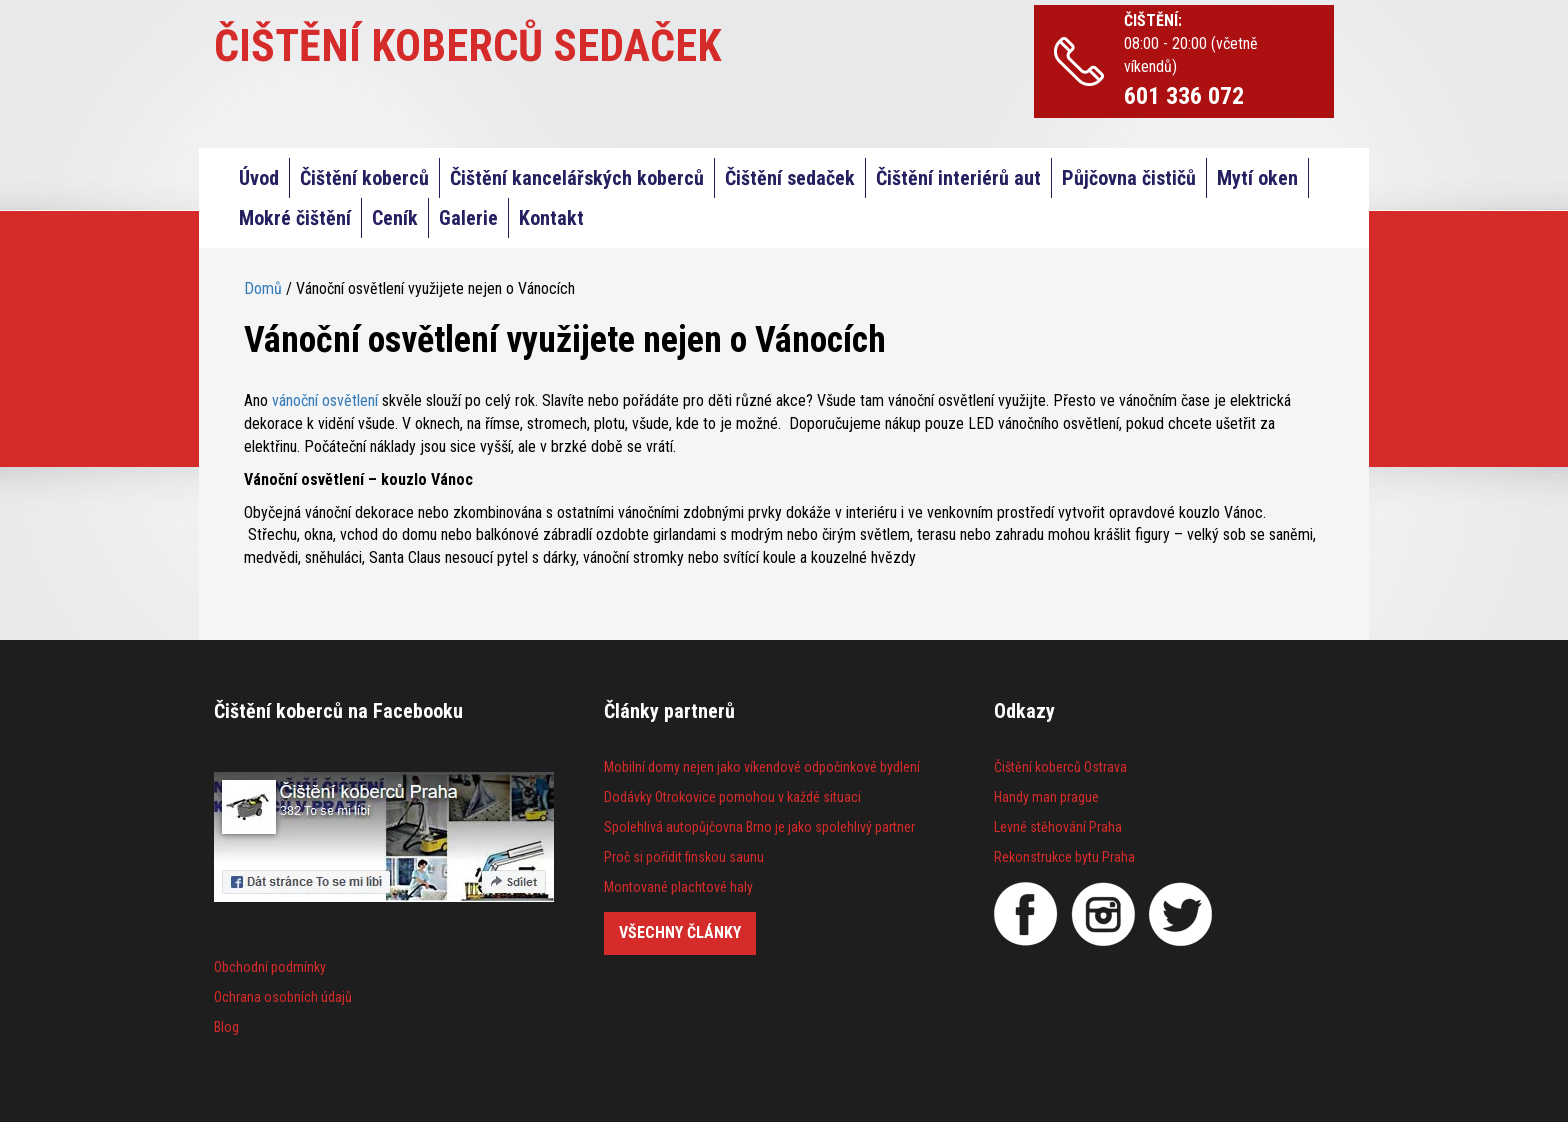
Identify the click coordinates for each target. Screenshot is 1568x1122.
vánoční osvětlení (325, 400)
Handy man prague (1046, 797)
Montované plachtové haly (678, 887)
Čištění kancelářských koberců (577, 178)
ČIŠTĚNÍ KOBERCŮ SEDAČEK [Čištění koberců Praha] (468, 46)
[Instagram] (1103, 914)
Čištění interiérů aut (958, 178)
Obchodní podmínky (270, 967)
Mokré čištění (295, 218)
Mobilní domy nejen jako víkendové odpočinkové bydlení (762, 767)
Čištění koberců (364, 178)
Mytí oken (1257, 178)
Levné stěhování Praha (1058, 827)
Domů (263, 288)
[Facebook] (1026, 914)
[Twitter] (1180, 914)
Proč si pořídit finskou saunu (684, 857)
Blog (226, 1027)
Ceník (395, 218)
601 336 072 (1184, 96)
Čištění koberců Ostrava (1060, 767)
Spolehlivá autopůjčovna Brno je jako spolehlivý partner (759, 827)
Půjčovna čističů (1129, 178)
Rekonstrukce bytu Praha (1064, 857)
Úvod (259, 178)
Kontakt (551, 218)
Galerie (468, 218)
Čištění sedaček (790, 178)
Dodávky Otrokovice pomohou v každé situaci (732, 797)
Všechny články (680, 932)
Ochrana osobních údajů (283, 997)
